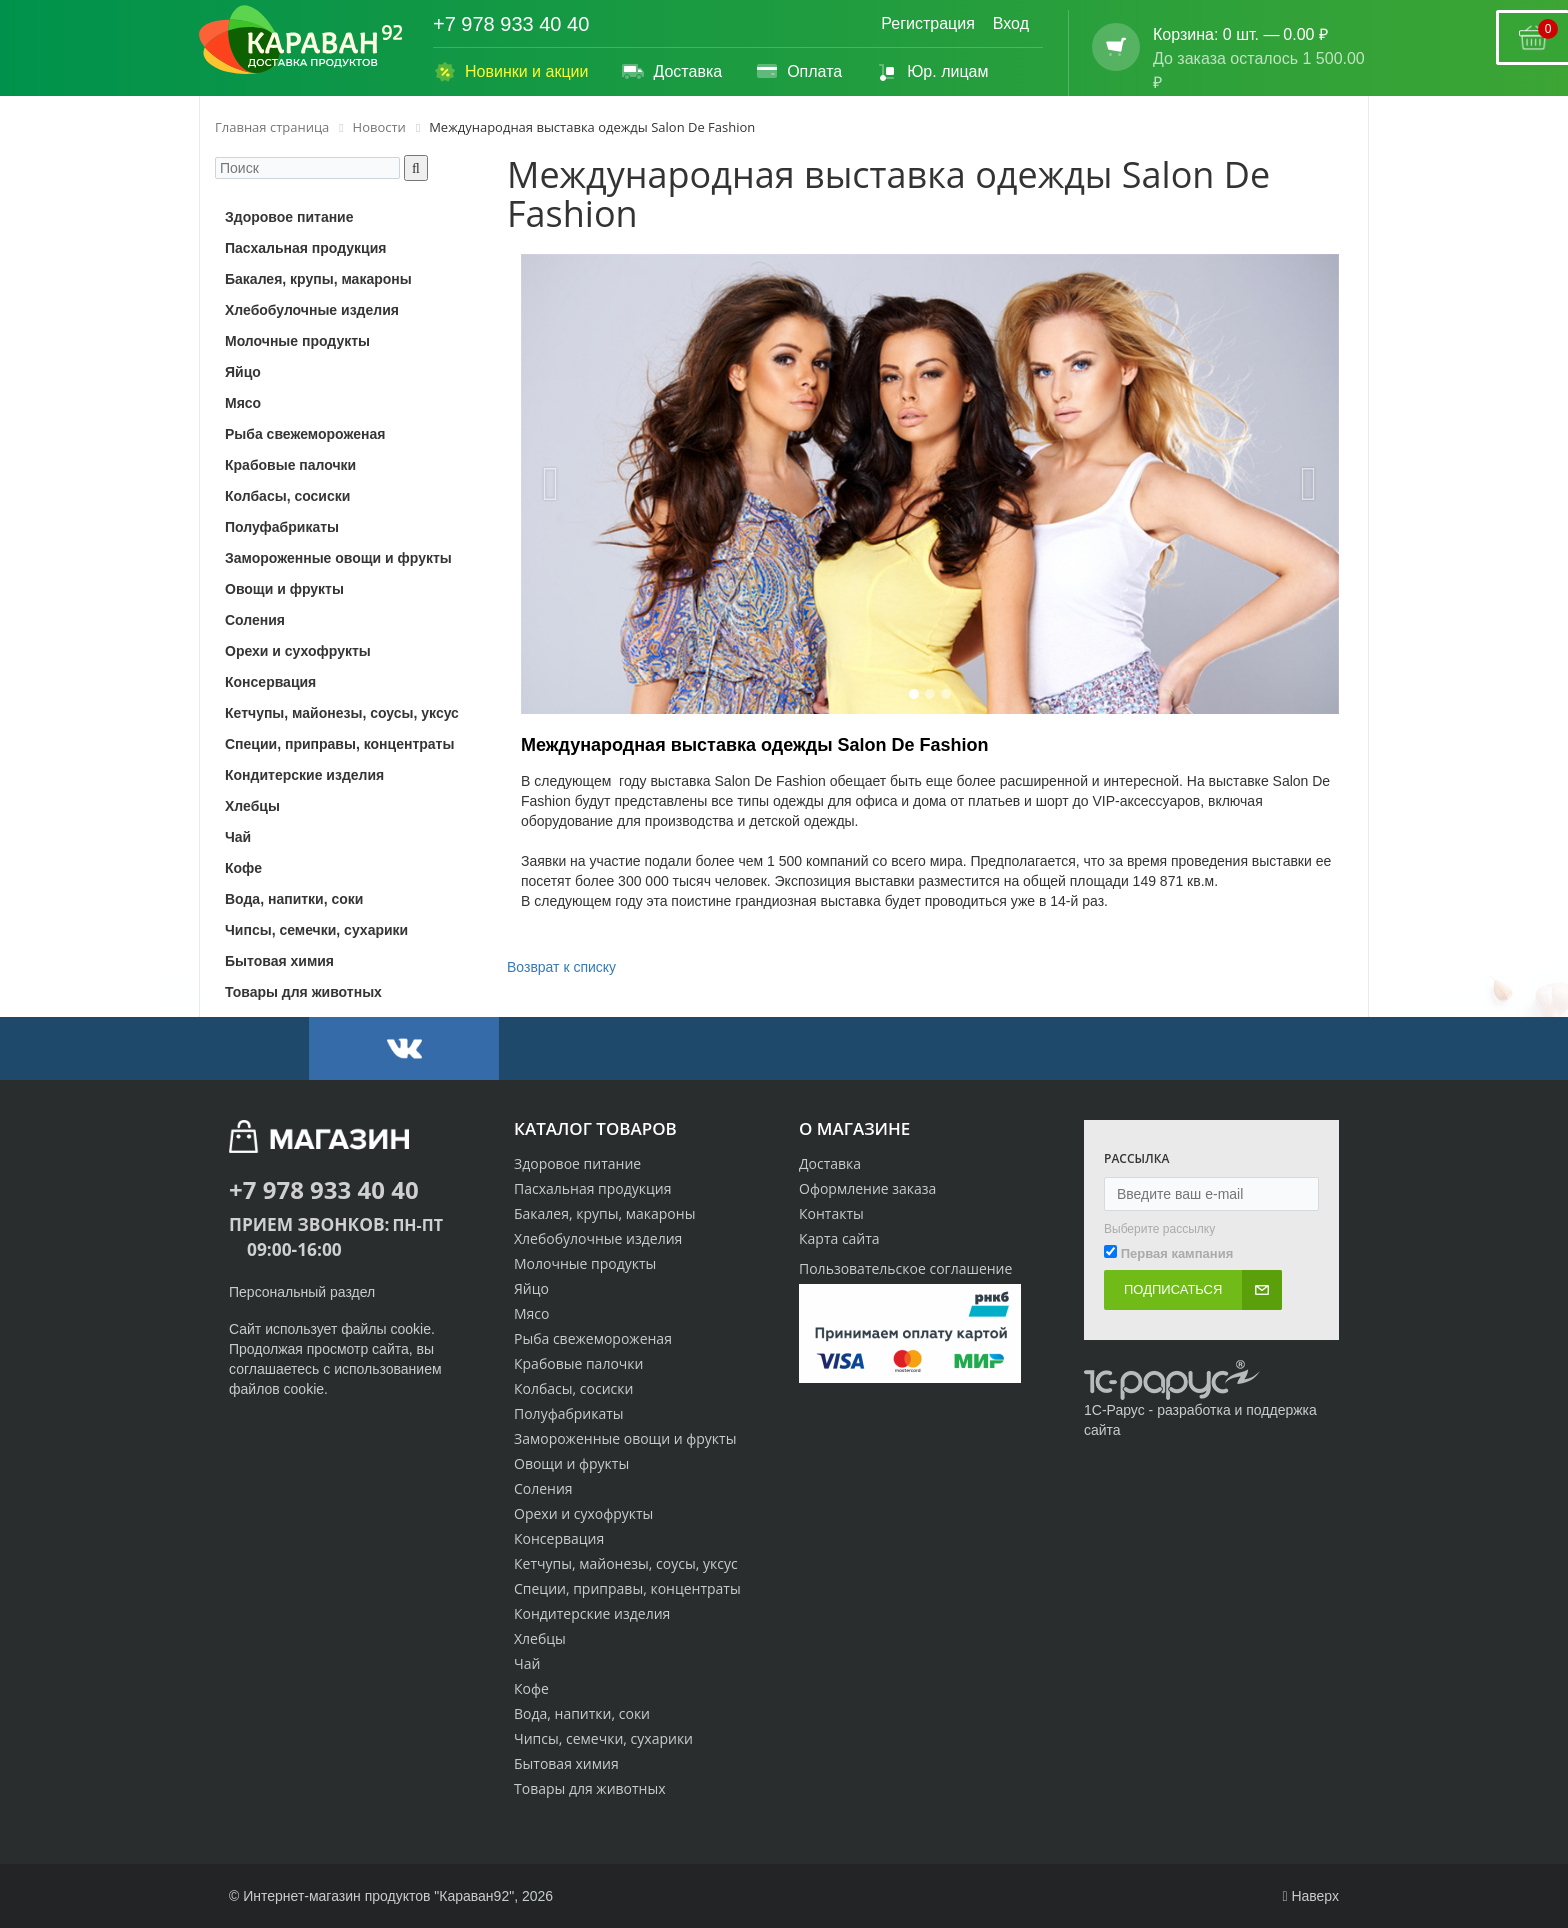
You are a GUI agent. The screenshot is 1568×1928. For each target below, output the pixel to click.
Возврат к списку (561, 967)
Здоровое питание (577, 1163)
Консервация (559, 1538)
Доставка (671, 72)
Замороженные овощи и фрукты (625, 1438)
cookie (411, 1329)
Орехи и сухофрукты (583, 1513)
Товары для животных (590, 1788)
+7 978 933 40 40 (511, 24)
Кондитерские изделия (592, 1613)
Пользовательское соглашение (905, 1268)
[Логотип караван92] (301, 40)
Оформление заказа (867, 1188)
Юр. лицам (931, 72)
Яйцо (531, 1288)
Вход (1011, 23)
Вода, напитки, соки (582, 1713)
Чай (527, 1663)
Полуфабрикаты (569, 1413)
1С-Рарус (1114, 1410)
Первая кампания (1177, 1253)
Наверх (1310, 1896)
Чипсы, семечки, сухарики (603, 1738)
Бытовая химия (566, 1763)
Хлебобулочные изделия (598, 1238)
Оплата (798, 72)
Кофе (531, 1688)
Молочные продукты (585, 1263)
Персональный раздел (302, 1292)
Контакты (831, 1213)
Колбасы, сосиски (573, 1388)
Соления (543, 1488)
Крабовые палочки (578, 1363)
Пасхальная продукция (592, 1188)
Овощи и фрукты (571, 1463)
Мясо (531, 1313)
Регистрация (928, 23)
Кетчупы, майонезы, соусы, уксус (626, 1563)
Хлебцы (540, 1638)
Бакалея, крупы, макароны (604, 1213)
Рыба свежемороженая (593, 1338)
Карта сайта (839, 1238)
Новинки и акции (510, 72)
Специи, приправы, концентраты (627, 1588)
